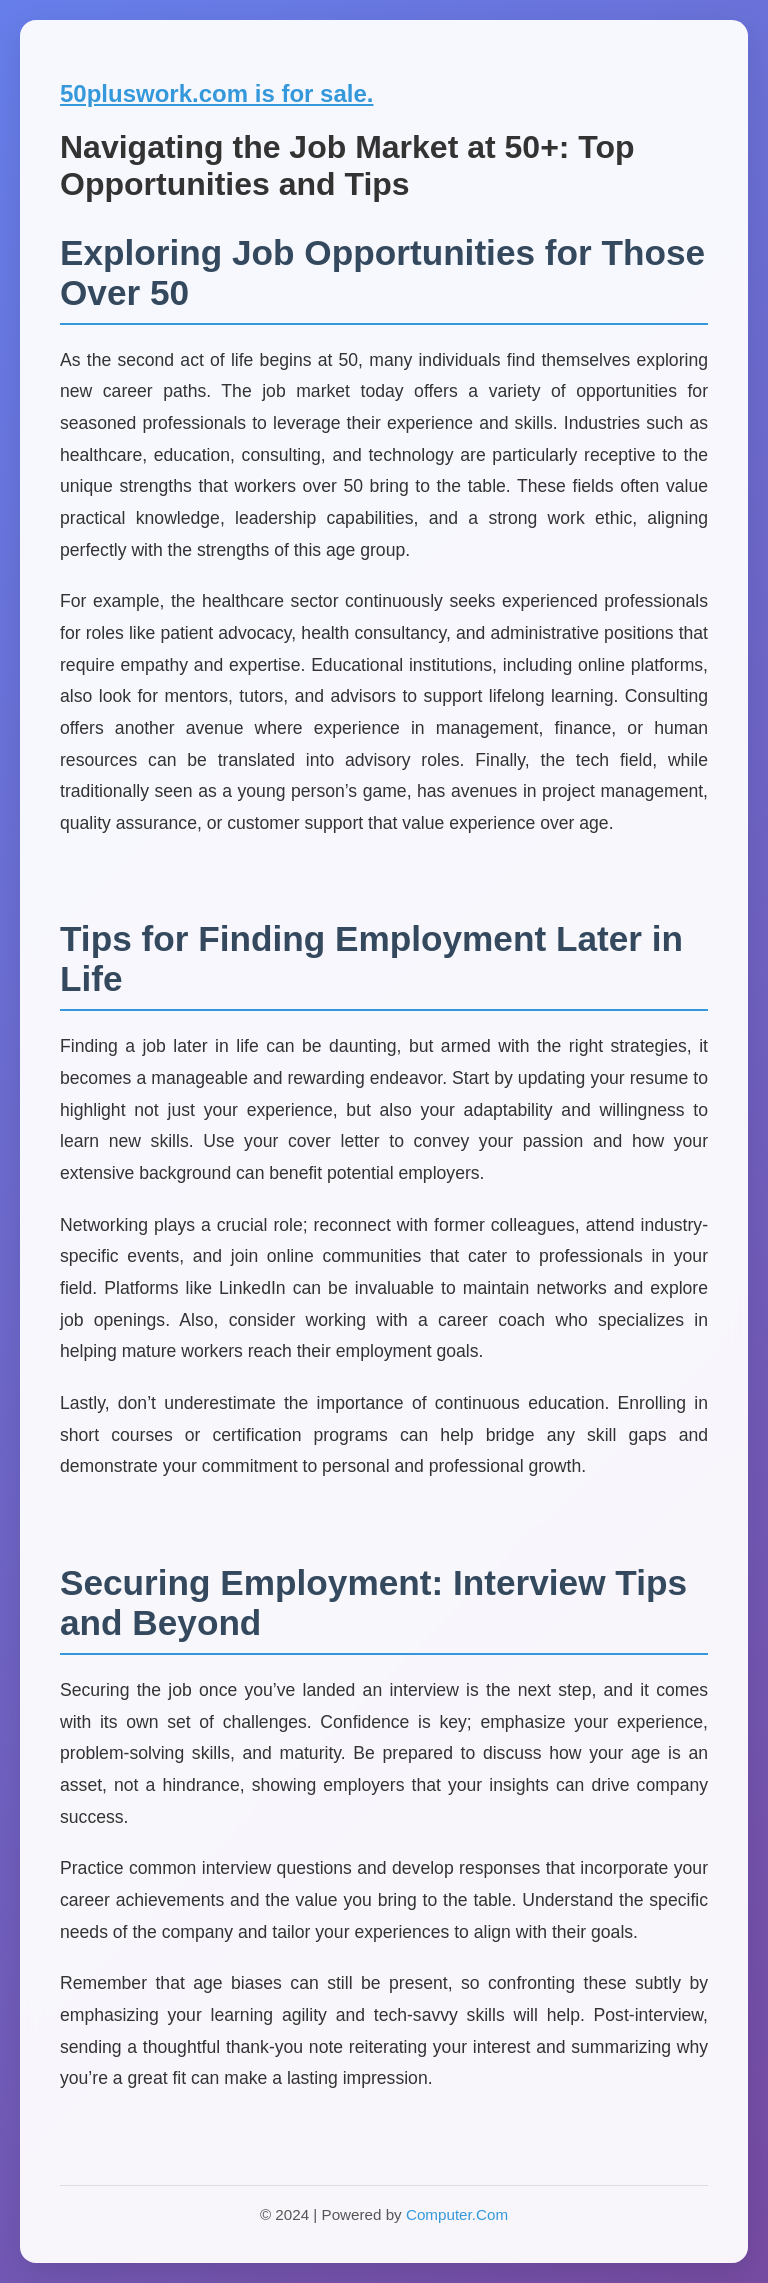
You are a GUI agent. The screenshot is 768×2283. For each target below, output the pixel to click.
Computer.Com (457, 2214)
